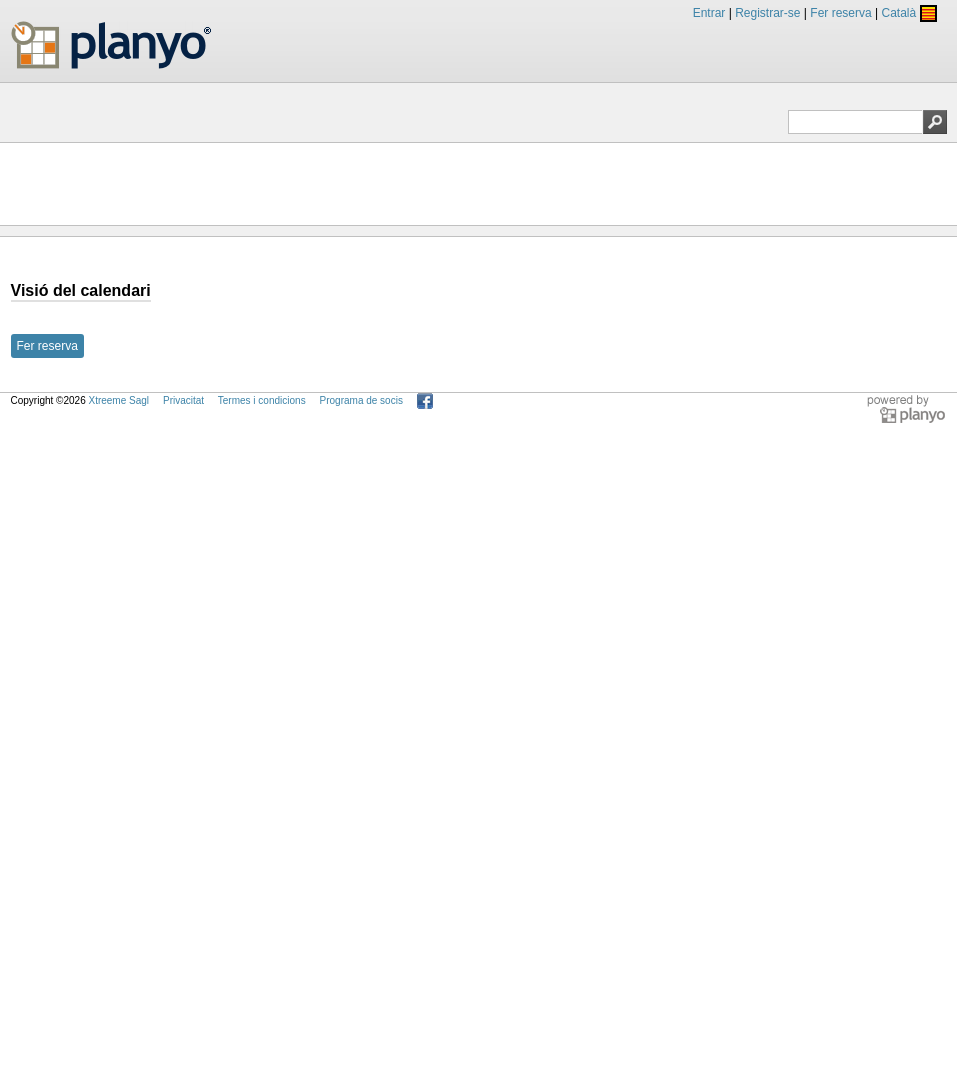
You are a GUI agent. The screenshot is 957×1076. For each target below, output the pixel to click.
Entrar (709, 13)
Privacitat (183, 400)
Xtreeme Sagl (118, 400)
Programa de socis (361, 400)
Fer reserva (840, 13)
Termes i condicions (262, 400)
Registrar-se (767, 13)
